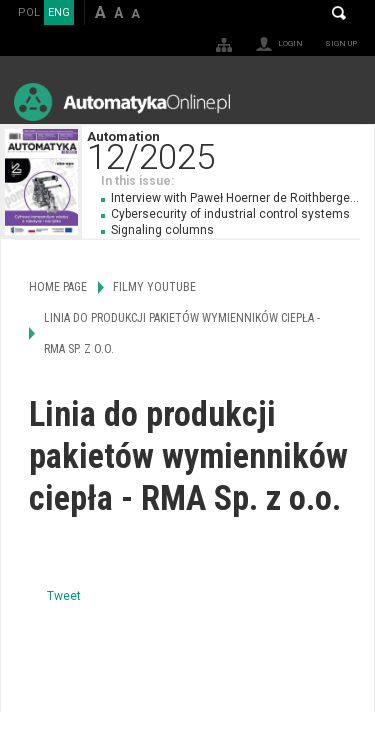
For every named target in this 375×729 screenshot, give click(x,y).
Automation (230, 148)
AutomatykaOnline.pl (122, 101)
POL (29, 12)
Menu (340, 101)
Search (339, 13)
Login (290, 43)
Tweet (64, 596)
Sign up (341, 43)
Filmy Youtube (154, 287)
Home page (58, 287)
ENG (59, 12)
